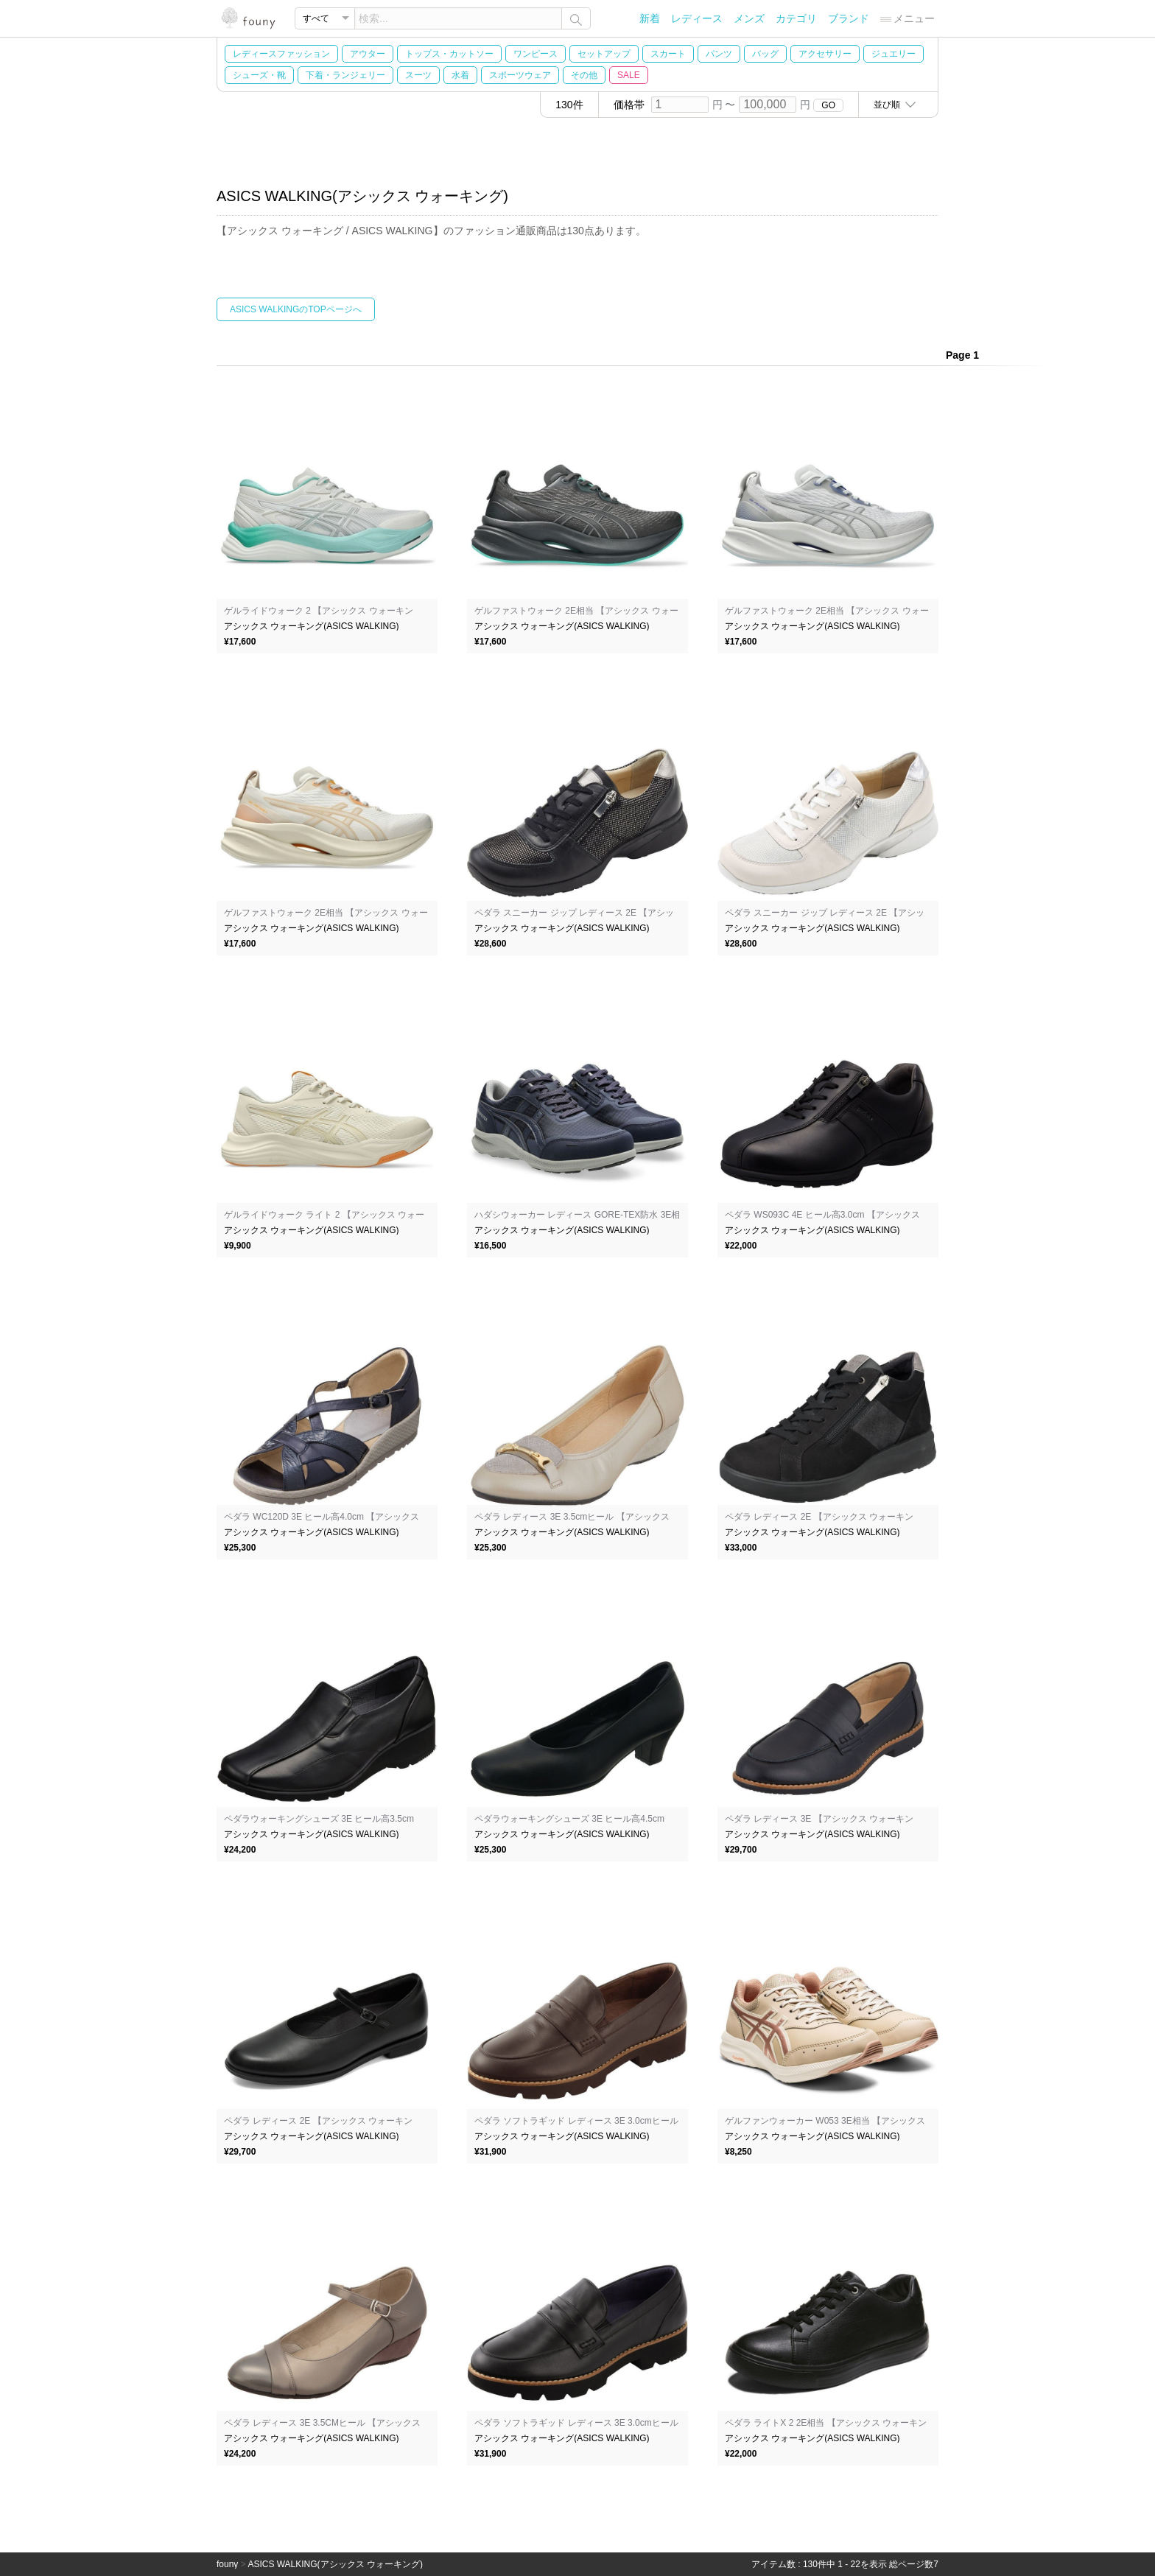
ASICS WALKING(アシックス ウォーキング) (335, 2564)
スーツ (418, 75)
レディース (697, 18)
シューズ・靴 (259, 75)
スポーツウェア (520, 75)
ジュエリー (893, 54)
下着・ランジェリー (345, 75)
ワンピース (535, 54)
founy (227, 2564)
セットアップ (604, 54)
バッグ (765, 54)
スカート (668, 54)
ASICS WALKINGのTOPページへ (296, 309)
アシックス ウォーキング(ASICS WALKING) (311, 626)
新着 (649, 18)
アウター (367, 54)
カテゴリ (796, 18)
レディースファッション (281, 54)
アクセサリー (825, 54)
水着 (460, 75)
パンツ (719, 54)
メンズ (749, 18)
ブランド (848, 18)
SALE (628, 75)
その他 (584, 75)
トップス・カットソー (449, 54)
